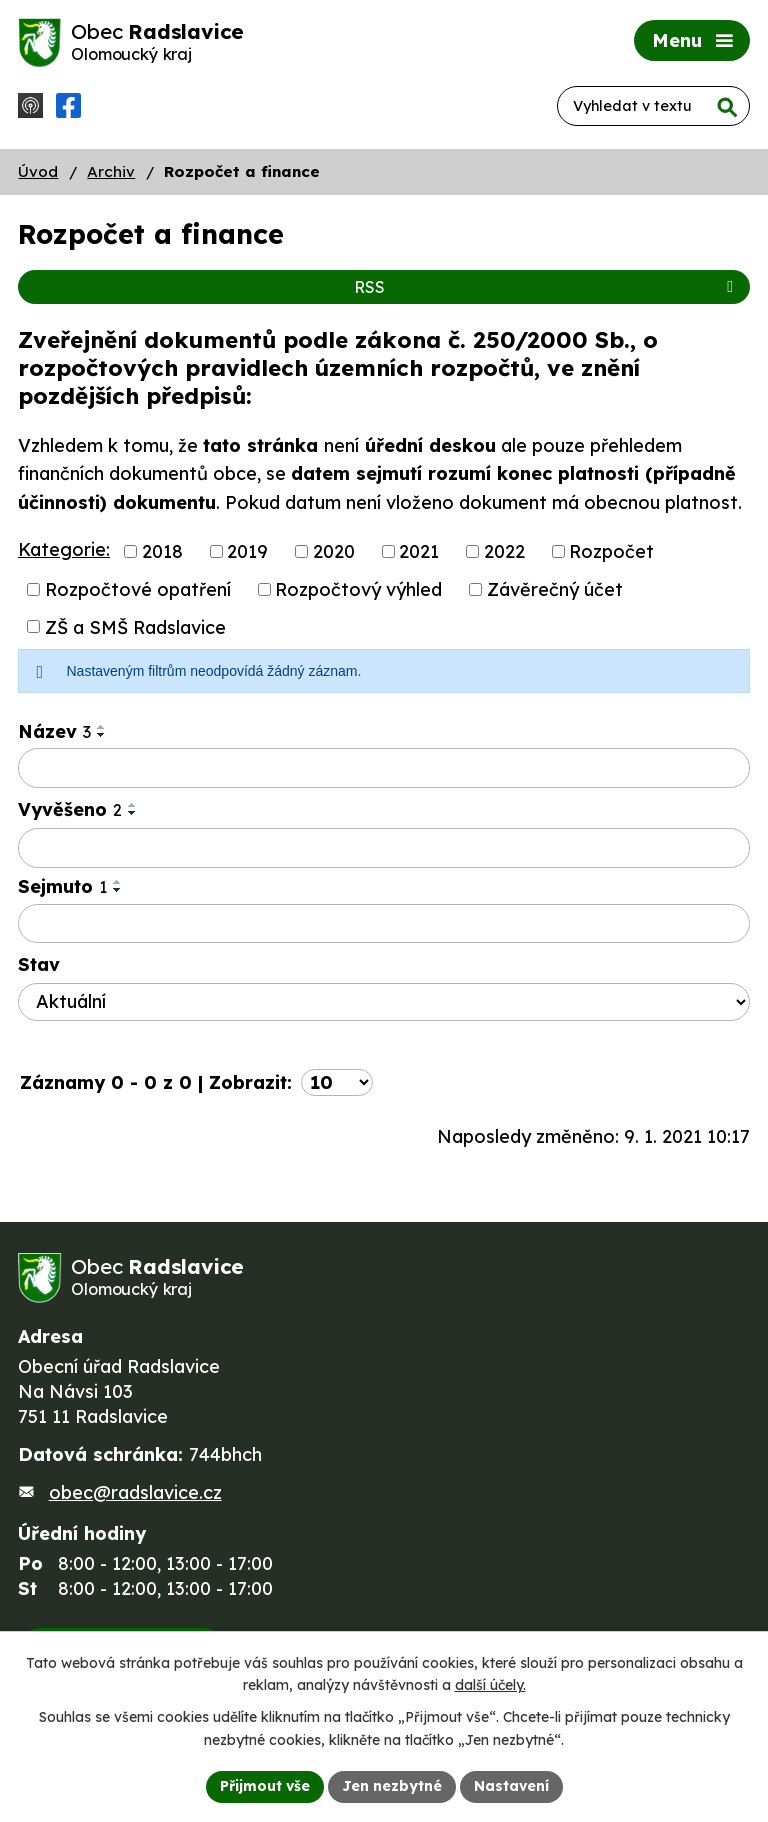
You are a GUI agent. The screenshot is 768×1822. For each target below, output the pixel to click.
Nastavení (511, 1786)
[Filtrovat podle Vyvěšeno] (384, 848)
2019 (247, 551)
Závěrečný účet (555, 589)
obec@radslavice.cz (135, 1492)
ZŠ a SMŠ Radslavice (135, 626)
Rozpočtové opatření (138, 589)
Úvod (38, 171)
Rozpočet (611, 551)
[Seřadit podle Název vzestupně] (102, 727)
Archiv (111, 171)
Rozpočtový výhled (358, 589)
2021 (419, 551)
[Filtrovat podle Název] (384, 768)
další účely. (490, 1686)
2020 (334, 551)
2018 (162, 551)
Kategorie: (64, 549)
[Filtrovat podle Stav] (384, 1002)
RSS (547, 287)
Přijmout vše (265, 1786)
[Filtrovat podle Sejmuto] (384, 924)
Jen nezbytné (392, 1786)
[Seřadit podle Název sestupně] (102, 735)
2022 (504, 551)
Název (54, 731)
